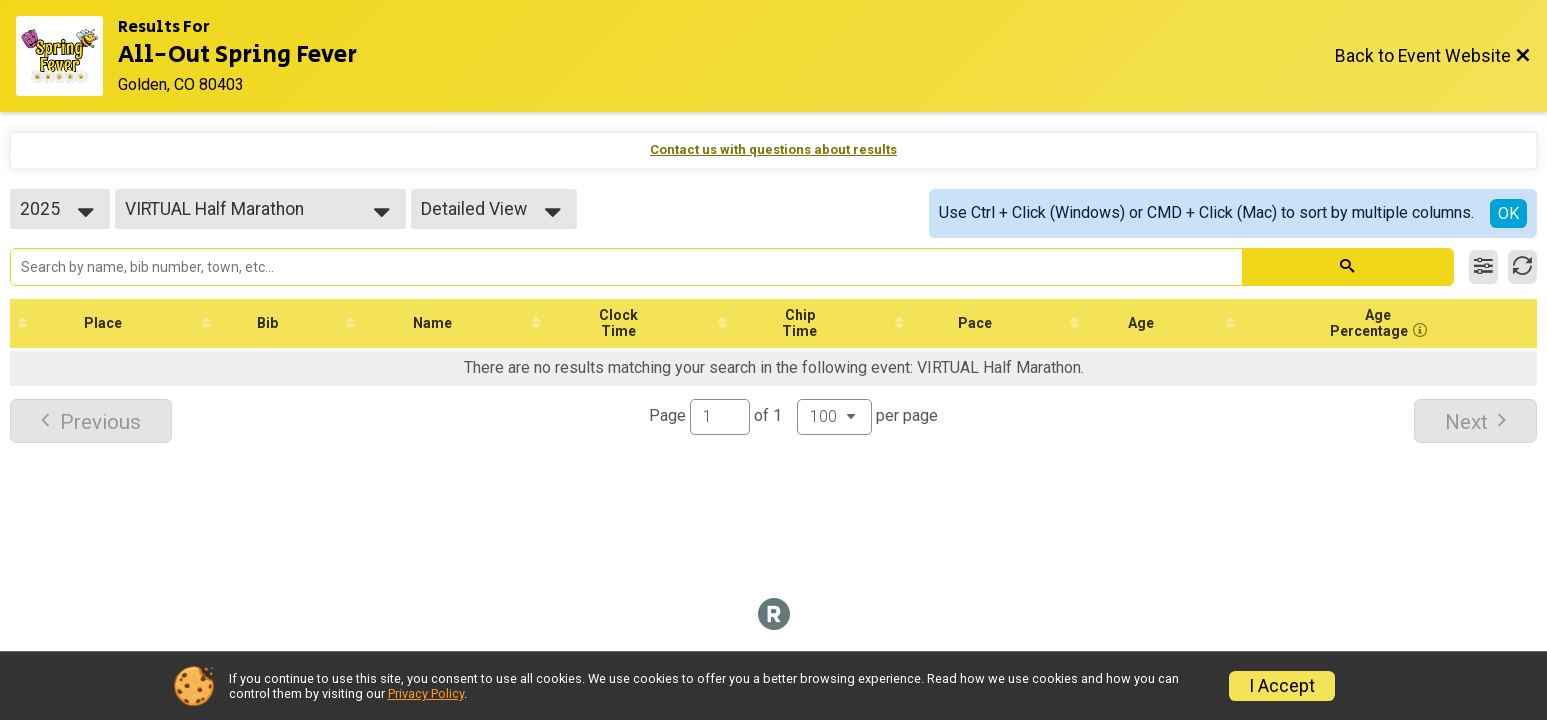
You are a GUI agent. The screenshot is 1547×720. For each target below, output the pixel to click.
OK (1508, 213)
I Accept (1282, 686)
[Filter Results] (1483, 267)
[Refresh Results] (1522, 267)
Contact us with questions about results (773, 149)
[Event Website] (67, 56)
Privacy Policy (426, 693)
